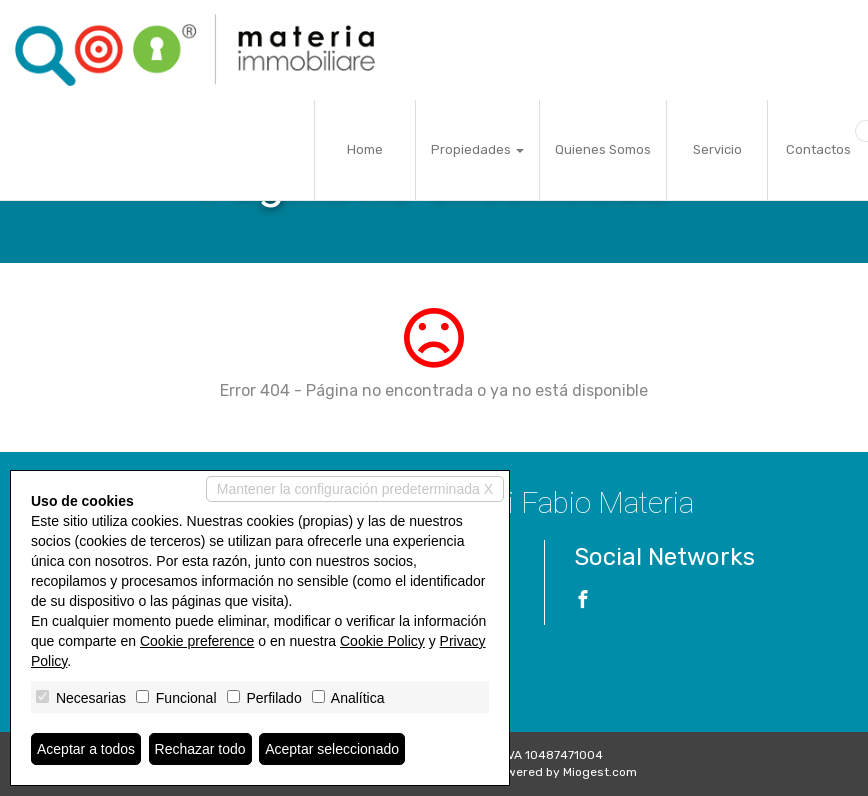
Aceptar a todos (86, 749)
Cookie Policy (382, 641)
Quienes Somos (603, 149)
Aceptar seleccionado (332, 749)
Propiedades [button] (477, 149)
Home (365, 149)
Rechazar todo (200, 749)
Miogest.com (600, 772)
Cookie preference (197, 641)
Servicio (717, 149)
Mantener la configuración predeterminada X (355, 489)
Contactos (818, 149)
